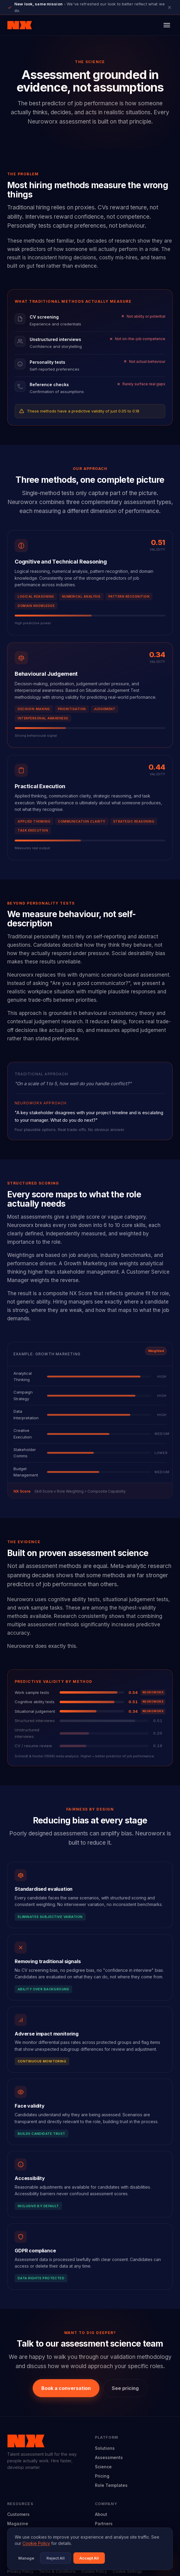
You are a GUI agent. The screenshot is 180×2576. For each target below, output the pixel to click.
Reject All (55, 2558)
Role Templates (111, 2485)
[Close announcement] (169, 7)
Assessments (109, 2457)
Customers (18, 2514)
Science (103, 2466)
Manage (26, 2558)
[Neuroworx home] (19, 25)
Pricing (102, 2475)
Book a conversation (66, 2388)
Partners (104, 2523)
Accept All (89, 2558)
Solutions (105, 2448)
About (101, 2514)
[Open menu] (167, 25)
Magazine (17, 2523)
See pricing (125, 2388)
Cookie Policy (36, 2543)
